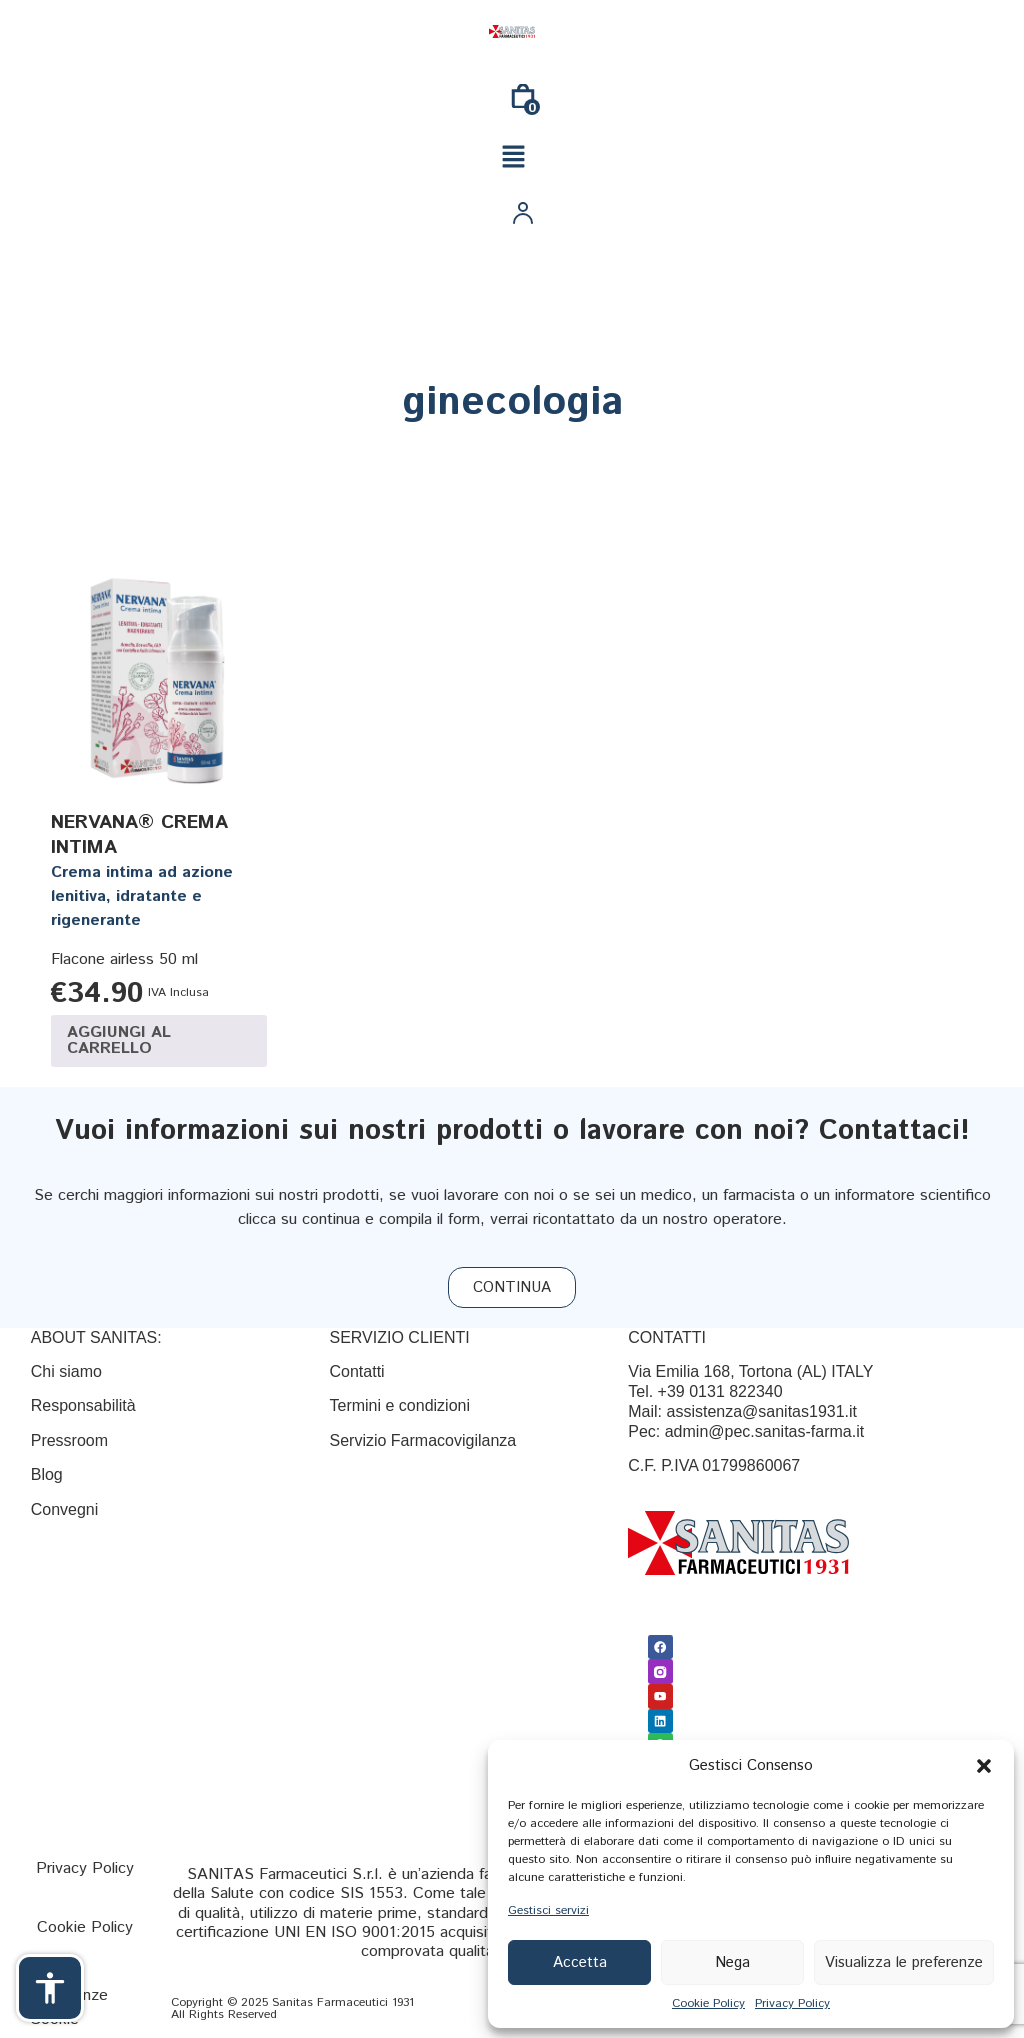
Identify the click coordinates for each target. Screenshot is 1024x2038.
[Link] (512, 32)
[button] (984, 1766)
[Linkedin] (660, 1719)
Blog (49, 1474)
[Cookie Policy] (85, 1927)
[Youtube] (660, 1695)
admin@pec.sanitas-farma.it (764, 1431)
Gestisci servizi (548, 1910)
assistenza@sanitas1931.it (761, 1411)
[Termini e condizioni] (399, 1405)
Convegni (65, 1509)
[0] (523, 103)
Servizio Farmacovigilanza (422, 1440)
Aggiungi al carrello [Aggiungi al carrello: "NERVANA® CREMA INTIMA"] (119, 1040)
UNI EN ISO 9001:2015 (354, 1932)
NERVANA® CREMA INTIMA (139, 835)
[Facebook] (660, 1647)
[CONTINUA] (512, 1287)
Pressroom (69, 1440)
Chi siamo (66, 1371)
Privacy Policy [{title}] (792, 2003)
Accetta (580, 1962)
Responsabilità (83, 1405)
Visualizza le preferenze (904, 1962)
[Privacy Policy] (85, 1868)
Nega (732, 1962)
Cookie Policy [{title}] (708, 2003)
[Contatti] (356, 1371)
